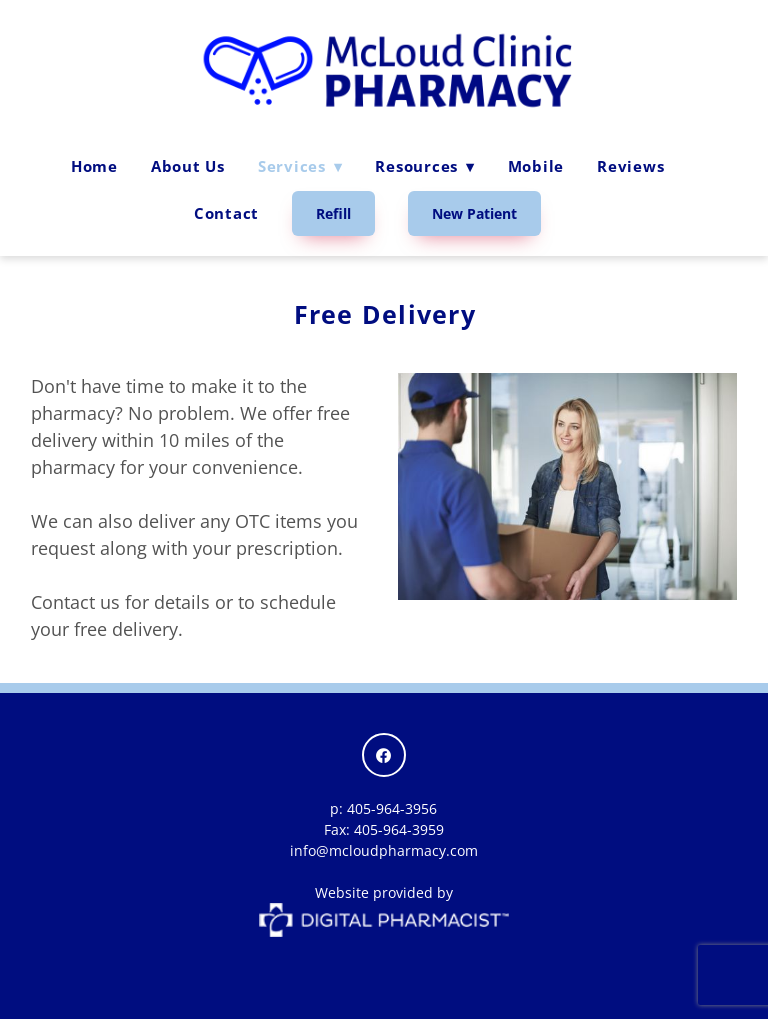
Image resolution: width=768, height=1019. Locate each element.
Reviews (630, 166)
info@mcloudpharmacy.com (384, 850)
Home (94, 166)
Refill (333, 213)
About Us (188, 166)
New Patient (474, 213)
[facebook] (384, 755)
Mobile (536, 166)
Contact (226, 213)
